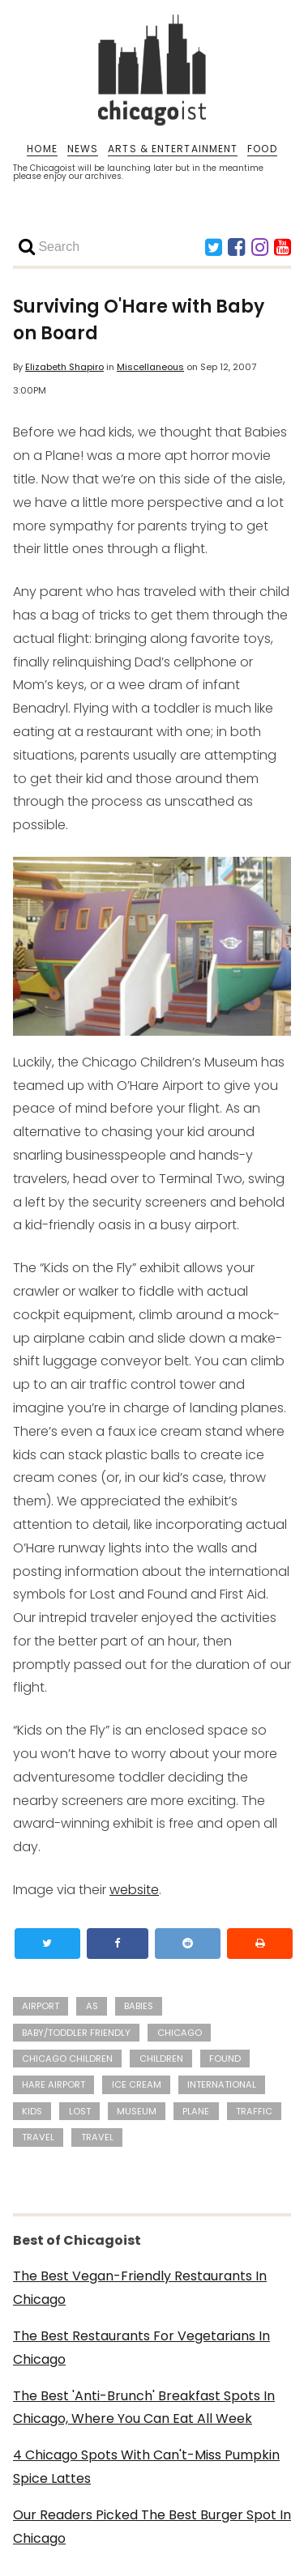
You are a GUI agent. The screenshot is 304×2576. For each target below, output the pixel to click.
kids (32, 2111)
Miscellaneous (150, 366)
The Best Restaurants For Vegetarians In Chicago (141, 2348)
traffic (254, 2111)
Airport (40, 2005)
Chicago (179, 2032)
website (134, 1889)
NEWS (82, 149)
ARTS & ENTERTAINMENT (173, 149)
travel (38, 2137)
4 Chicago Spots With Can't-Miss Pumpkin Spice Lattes (146, 2467)
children (161, 2058)
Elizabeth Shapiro (64, 366)
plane (195, 2111)
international (221, 2084)
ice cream (136, 2084)
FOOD (261, 149)
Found (225, 2058)
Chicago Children (67, 2058)
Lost (80, 2111)
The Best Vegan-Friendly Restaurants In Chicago (140, 2288)
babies (138, 2005)
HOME (42, 149)
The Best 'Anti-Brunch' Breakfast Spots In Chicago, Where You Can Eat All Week (144, 2408)
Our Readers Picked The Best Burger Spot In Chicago (152, 2527)
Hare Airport (53, 2084)
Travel (97, 2137)
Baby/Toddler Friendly (76, 2032)
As (92, 2005)
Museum (136, 2111)
